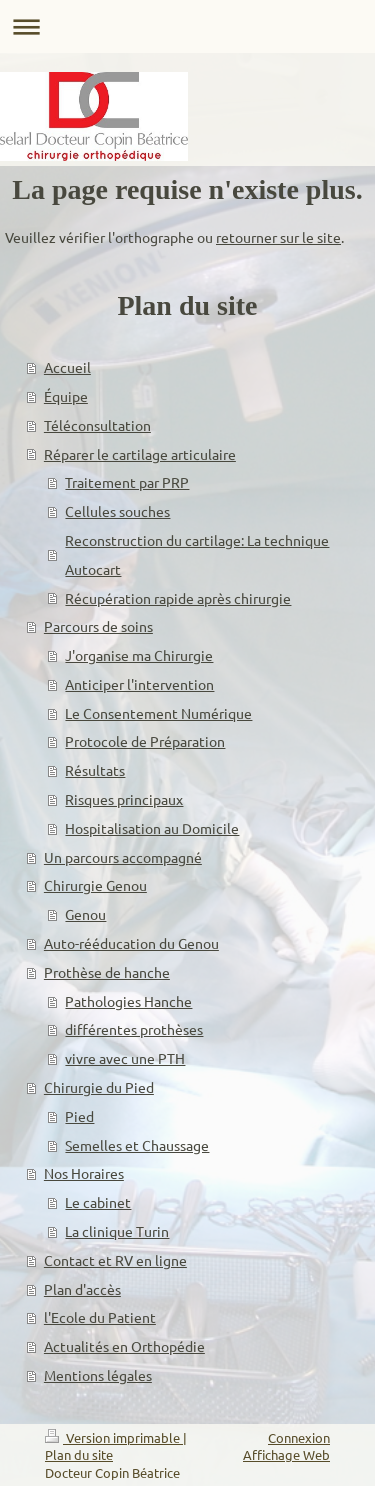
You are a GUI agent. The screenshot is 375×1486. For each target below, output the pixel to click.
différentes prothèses (134, 1029)
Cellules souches (117, 511)
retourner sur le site (278, 237)
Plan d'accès (82, 1289)
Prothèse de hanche (107, 972)
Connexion (299, 1437)
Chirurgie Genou (95, 885)
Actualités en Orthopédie (124, 1346)
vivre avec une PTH (125, 1058)
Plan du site (79, 1454)
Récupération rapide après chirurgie (178, 598)
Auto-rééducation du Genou (131, 943)
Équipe (66, 396)
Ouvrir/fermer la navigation (187, 26)
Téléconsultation (97, 425)
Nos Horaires (84, 1173)
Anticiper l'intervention (139, 684)
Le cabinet (98, 1202)
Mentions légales (98, 1375)
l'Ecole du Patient (100, 1317)
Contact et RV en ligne (115, 1260)
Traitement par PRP (127, 482)
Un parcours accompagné (123, 857)
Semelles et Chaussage (137, 1145)
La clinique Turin (117, 1231)
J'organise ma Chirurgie (139, 655)
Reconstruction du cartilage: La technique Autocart (197, 554)
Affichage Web (286, 1454)
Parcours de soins (98, 626)
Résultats (95, 770)
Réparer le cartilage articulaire (140, 454)
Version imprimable (114, 1437)
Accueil (67, 367)
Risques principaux (124, 799)
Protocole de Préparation (145, 741)
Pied (79, 1116)
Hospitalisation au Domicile (152, 828)
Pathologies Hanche (128, 1001)
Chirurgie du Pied (99, 1087)
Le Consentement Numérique (158, 713)
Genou (85, 914)
